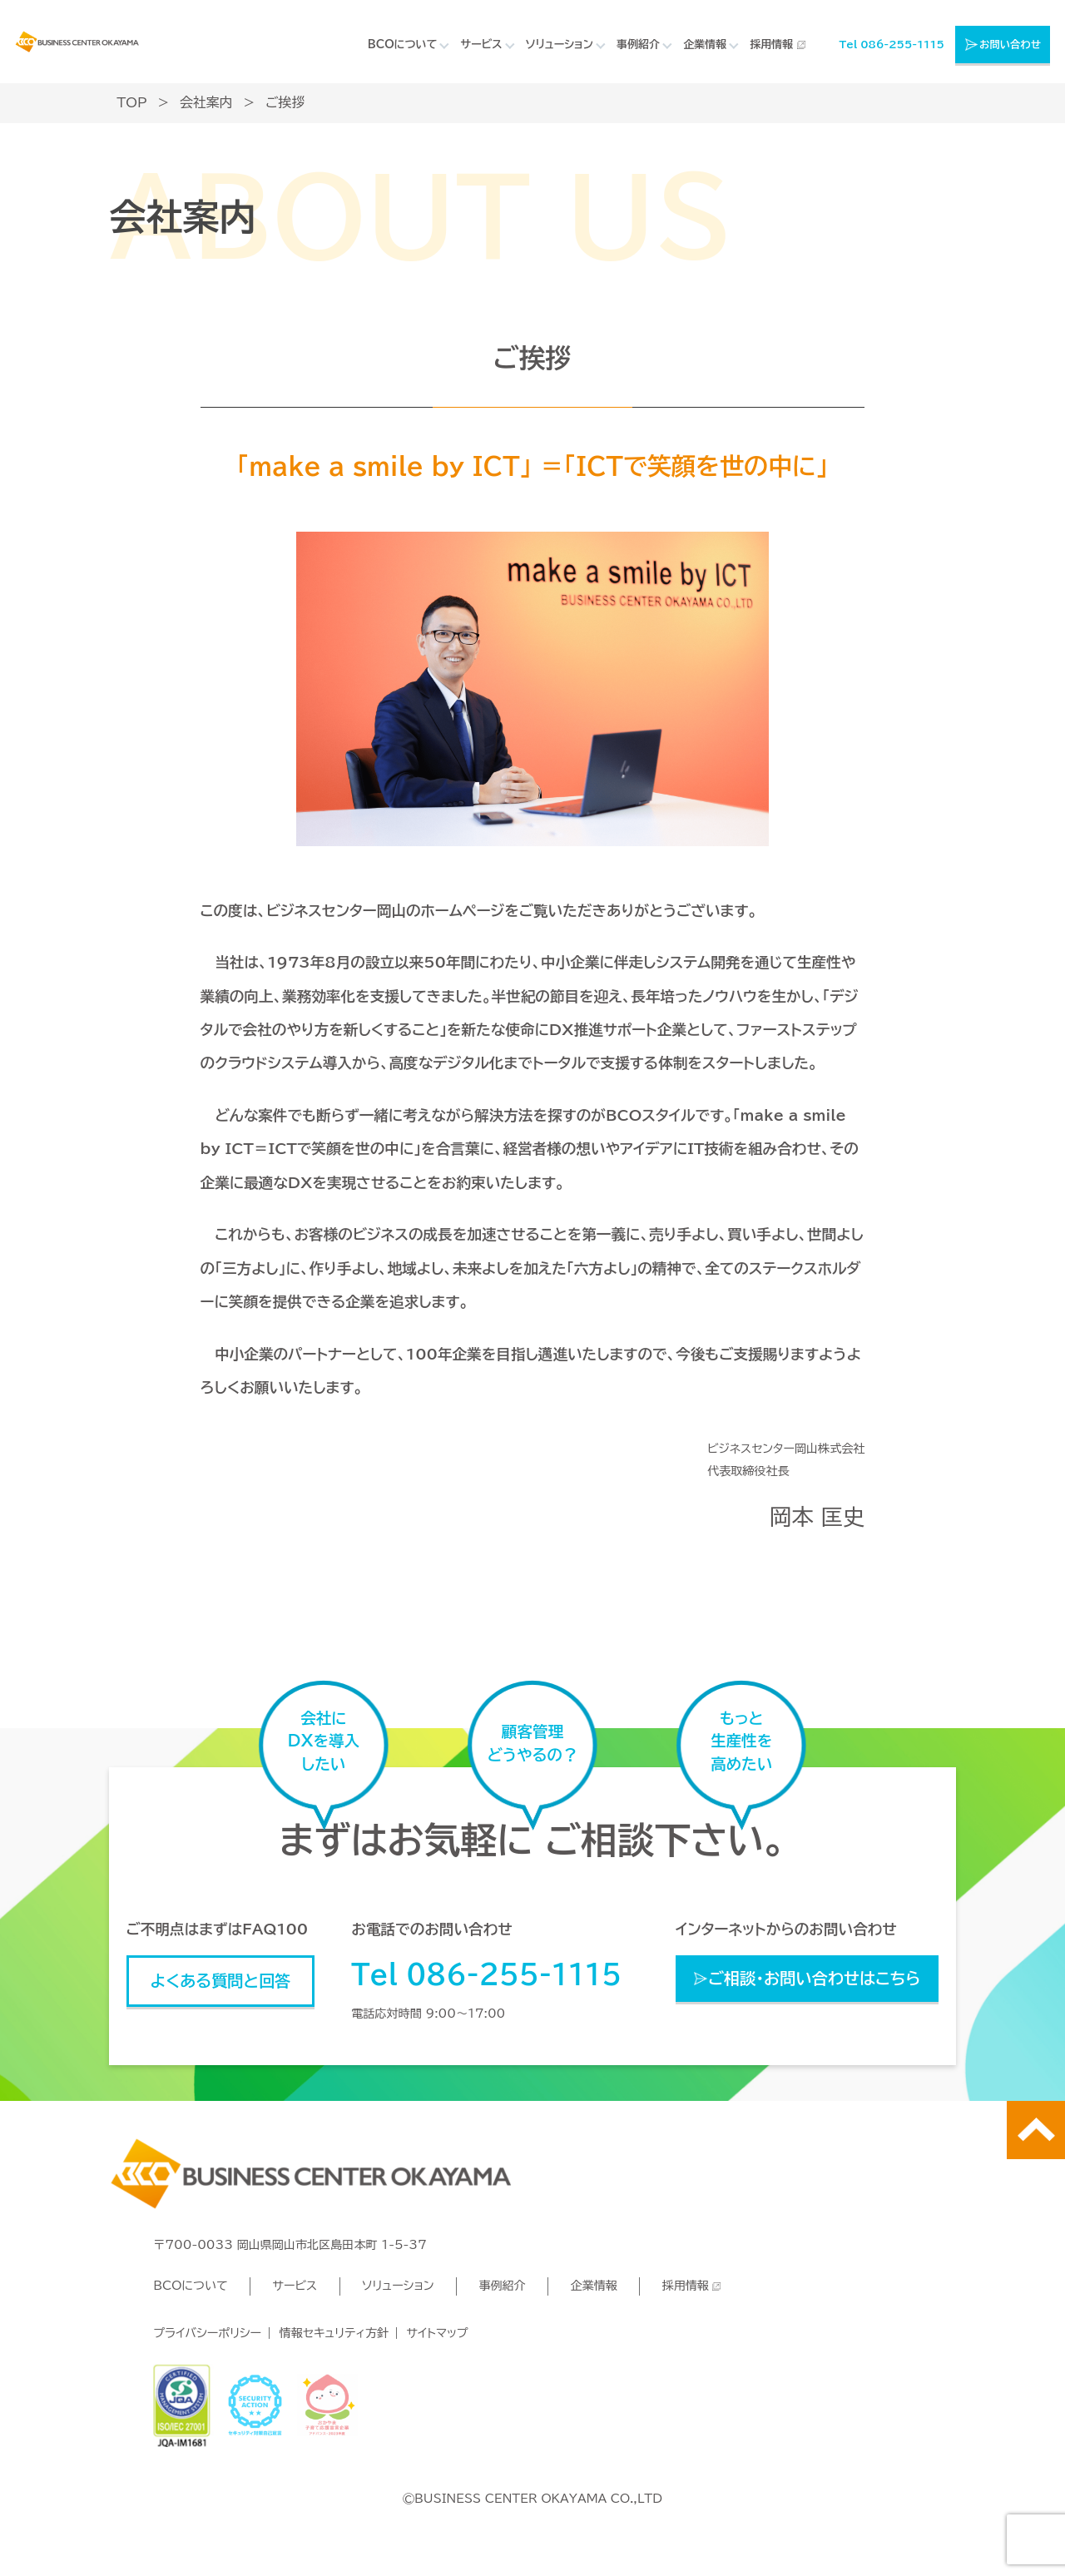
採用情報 (771, 44)
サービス (294, 2285)
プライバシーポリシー (207, 2333)
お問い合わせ (1010, 44)
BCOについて (190, 2285)
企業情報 (593, 2285)
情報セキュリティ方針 (334, 2333)
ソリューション (398, 2285)
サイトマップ (437, 2333)
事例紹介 (501, 2285)
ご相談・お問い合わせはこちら (815, 1978)
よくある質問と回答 (221, 1981)
